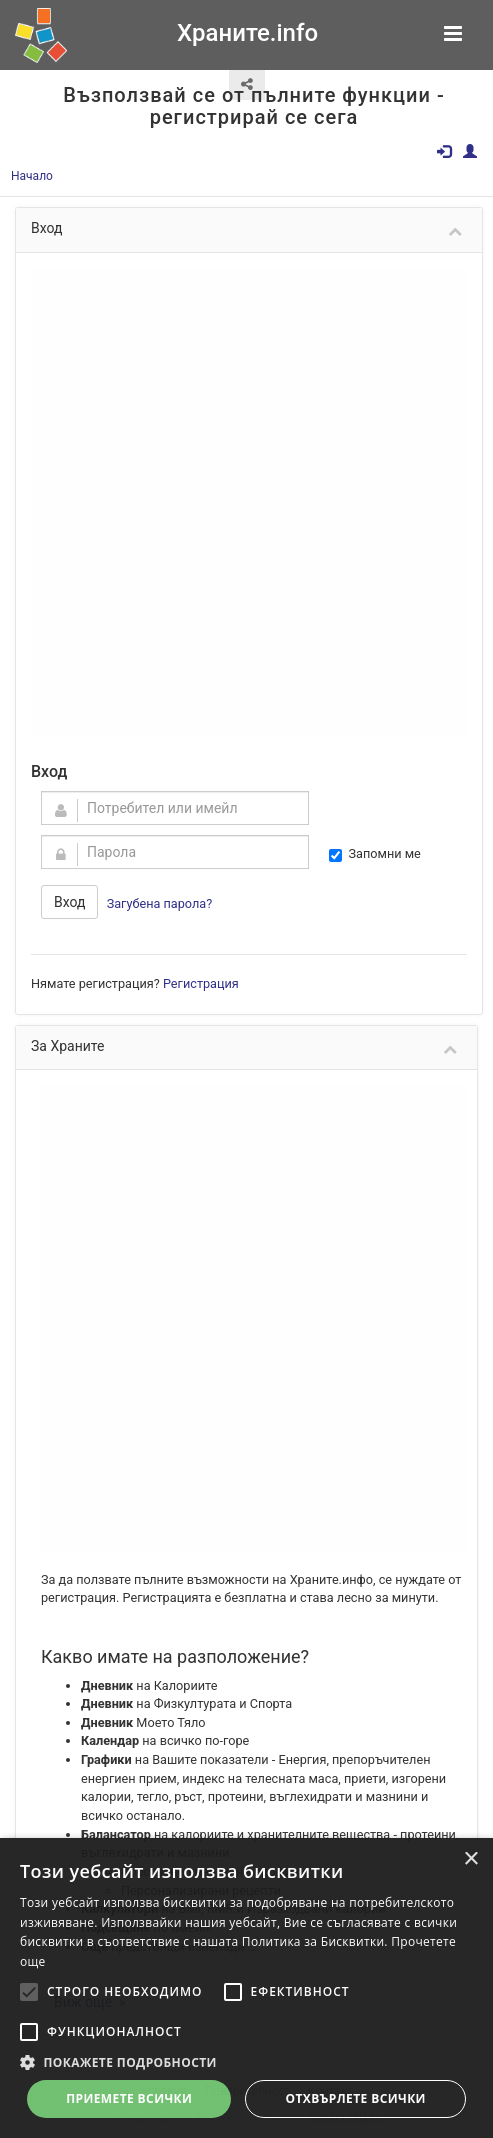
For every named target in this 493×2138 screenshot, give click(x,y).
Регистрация (201, 983)
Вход (69, 902)
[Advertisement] (233, 501)
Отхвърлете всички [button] (356, 2098)
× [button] (470, 1859)
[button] (246, 2062)
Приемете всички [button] (129, 2098)
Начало (32, 176)
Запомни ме (375, 854)
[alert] (246, 1988)
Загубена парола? (160, 903)
